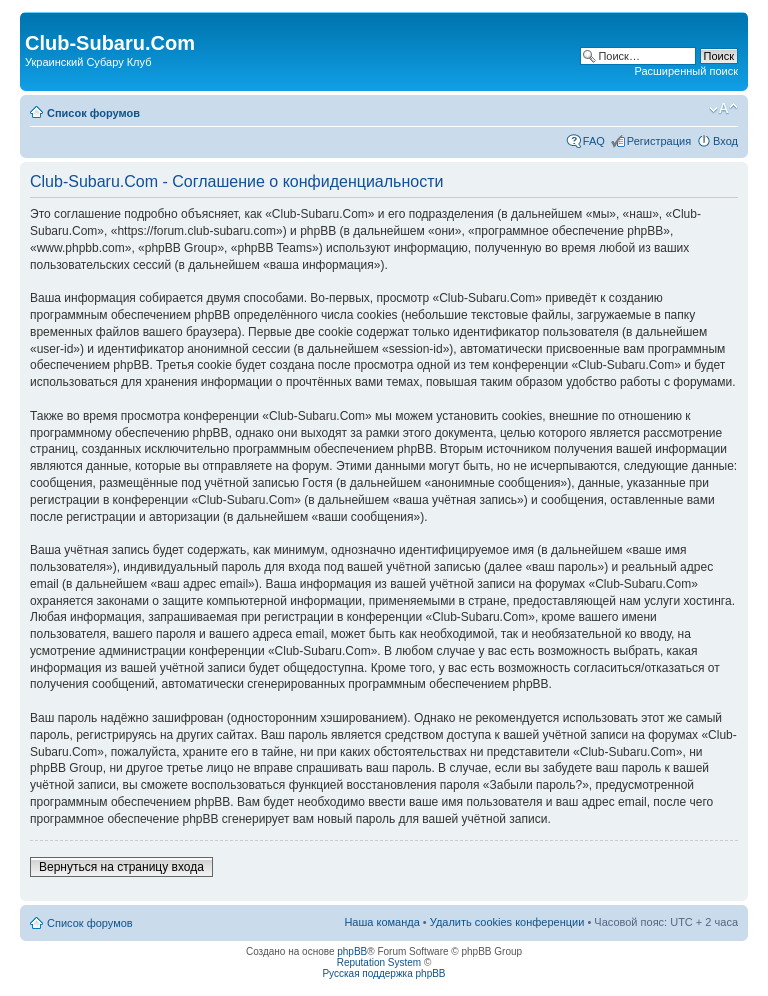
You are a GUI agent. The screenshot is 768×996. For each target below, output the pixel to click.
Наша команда (381, 922)
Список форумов (93, 113)
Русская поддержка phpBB (383, 973)
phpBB (352, 951)
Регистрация (659, 141)
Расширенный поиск (686, 71)
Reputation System (379, 962)
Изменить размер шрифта (723, 109)
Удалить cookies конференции (507, 922)
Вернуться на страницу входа (121, 867)
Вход (725, 141)
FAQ (594, 141)
